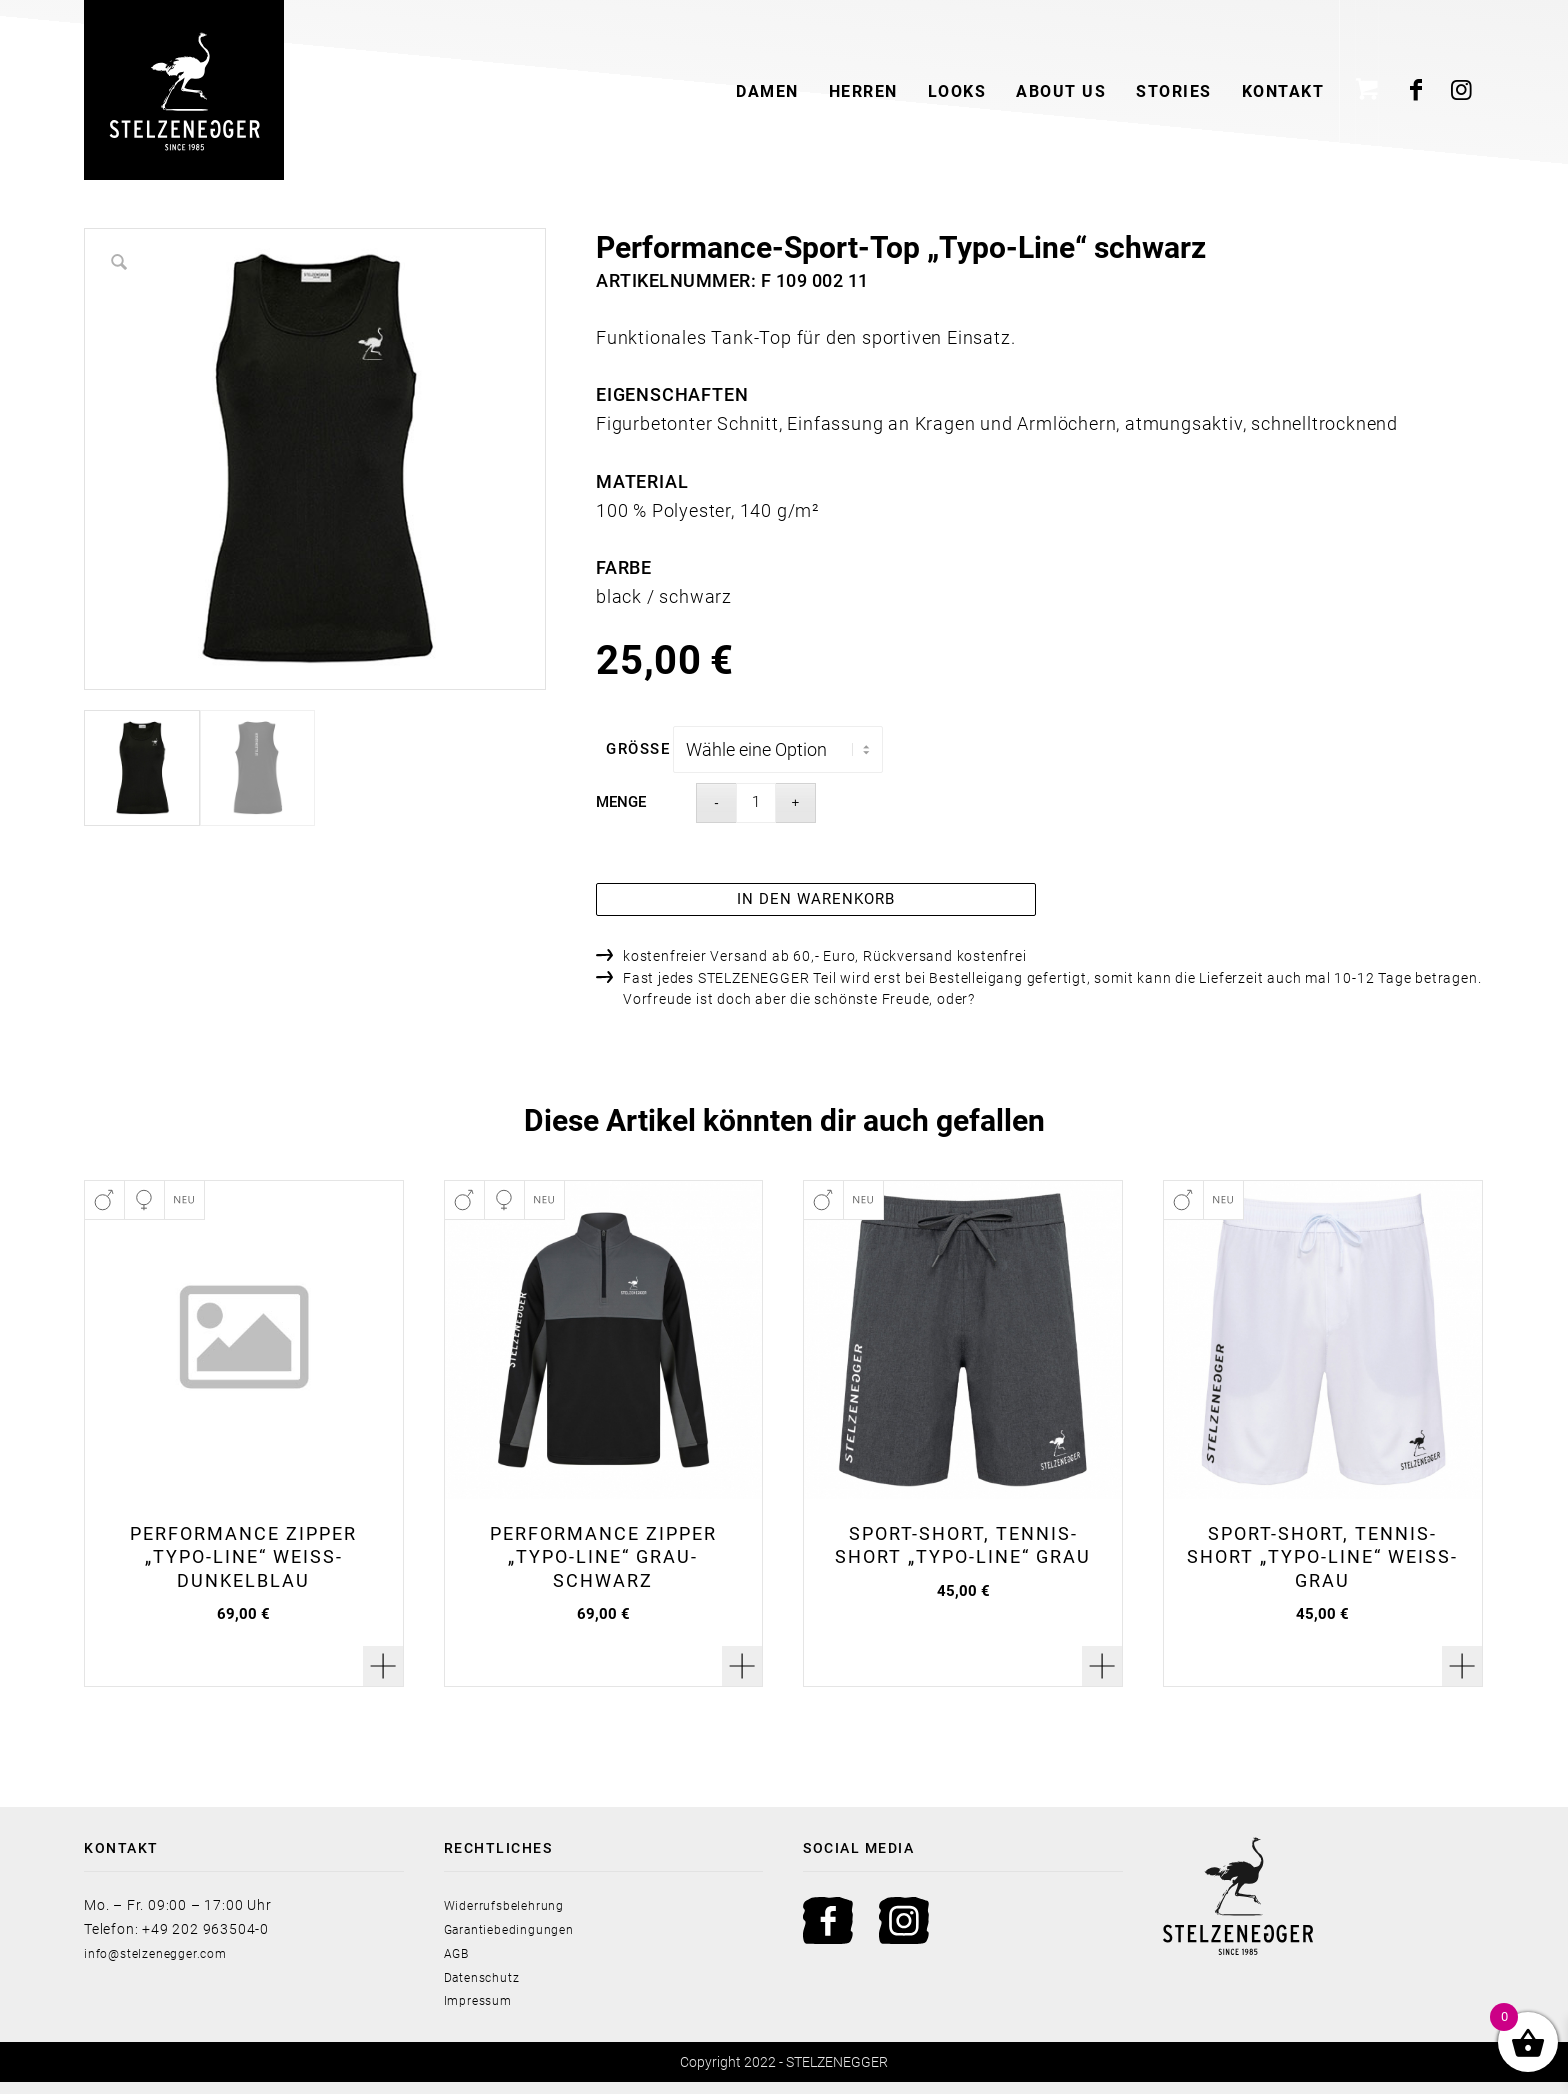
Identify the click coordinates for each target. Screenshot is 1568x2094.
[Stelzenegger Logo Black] (184, 90)
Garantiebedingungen (519, 1941)
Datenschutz (488, 1988)
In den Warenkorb (816, 907)
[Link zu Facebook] (1417, 90)
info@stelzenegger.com (165, 1964)
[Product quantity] (756, 803)
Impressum (482, 2012)
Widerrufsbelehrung (512, 1917)
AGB (459, 1964)
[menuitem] (767, 90)
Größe (638, 749)
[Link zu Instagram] (1462, 90)
